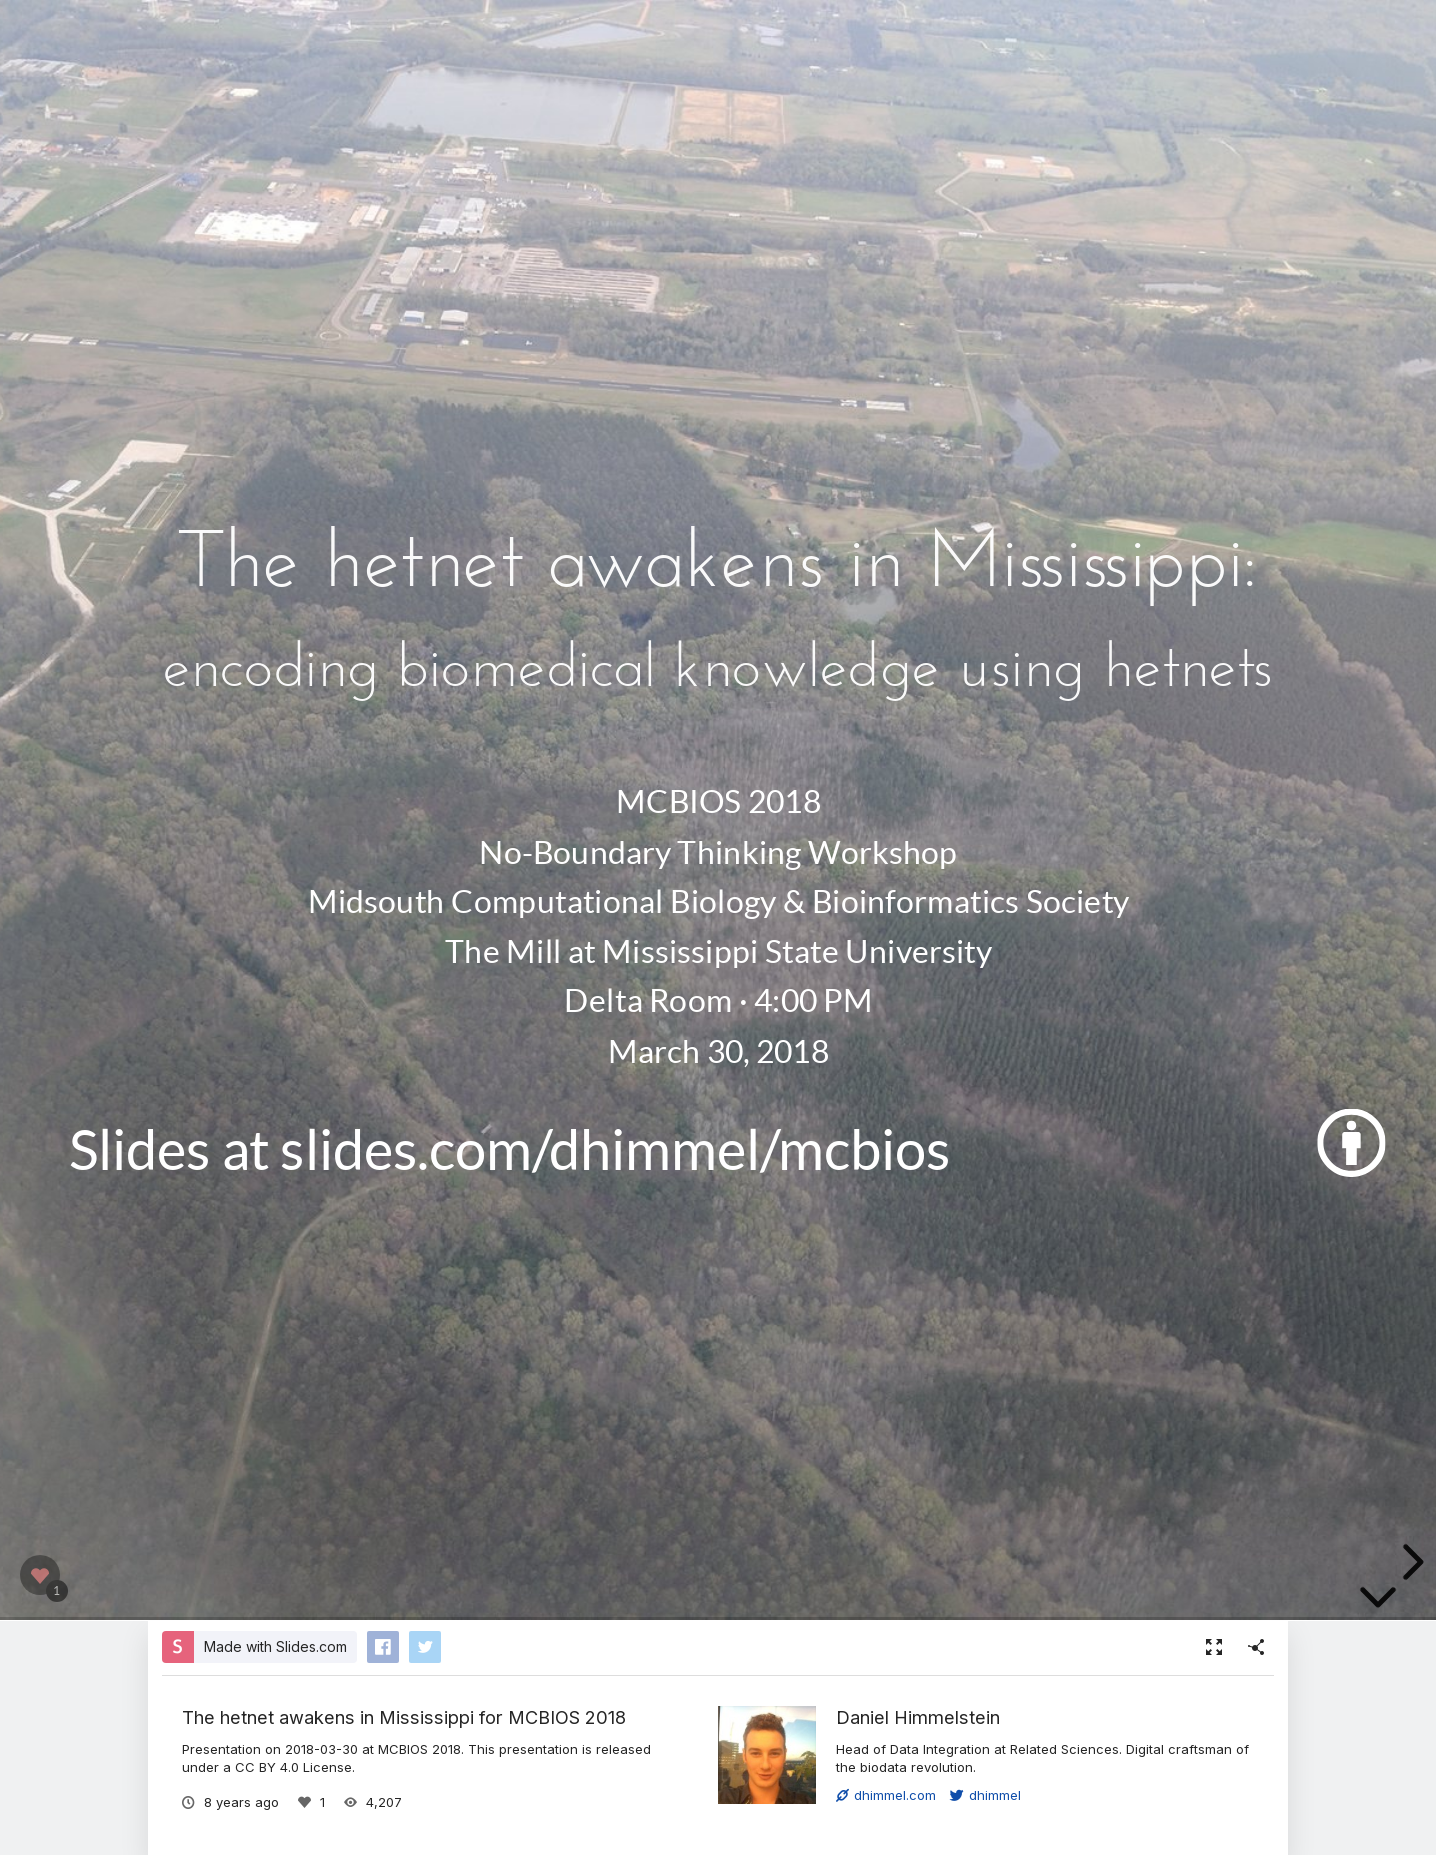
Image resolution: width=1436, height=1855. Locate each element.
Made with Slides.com (275, 1646)
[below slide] (1378, 1601)
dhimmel (985, 1795)
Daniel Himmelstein (918, 1717)
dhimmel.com (886, 1795)
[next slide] (1410, 1562)
